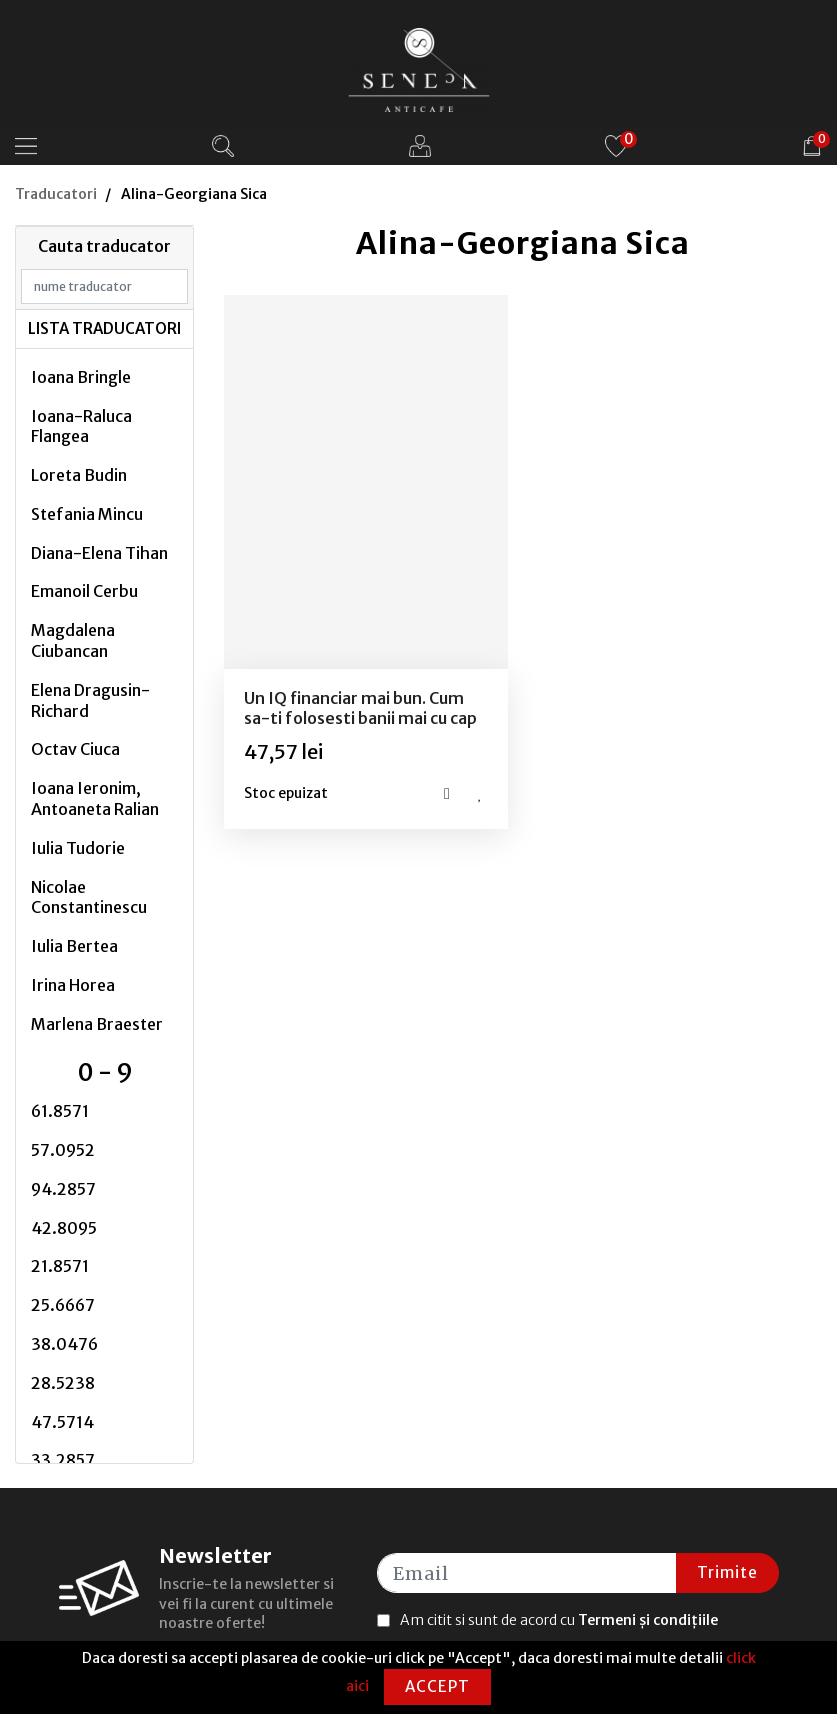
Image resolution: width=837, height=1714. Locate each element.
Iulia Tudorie (78, 848)
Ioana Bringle (81, 377)
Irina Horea (73, 985)
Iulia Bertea (74, 946)
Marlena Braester (97, 1024)
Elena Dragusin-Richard (90, 700)
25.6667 (63, 1305)
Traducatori (56, 194)
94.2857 (63, 1189)
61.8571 (60, 1111)
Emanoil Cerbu (84, 591)
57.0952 (63, 1150)
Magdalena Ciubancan (73, 640)
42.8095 (64, 1228)
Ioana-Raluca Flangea (81, 426)
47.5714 (62, 1422)
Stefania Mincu (87, 514)
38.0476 (64, 1344)
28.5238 (63, 1383)
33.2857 (63, 1460)
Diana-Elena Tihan (99, 553)
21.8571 (60, 1266)
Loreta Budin (79, 475)
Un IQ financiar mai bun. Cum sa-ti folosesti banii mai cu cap (360, 707)
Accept (437, 1686)
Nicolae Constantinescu (89, 897)
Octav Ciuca (75, 749)
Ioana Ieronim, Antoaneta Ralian (95, 798)
